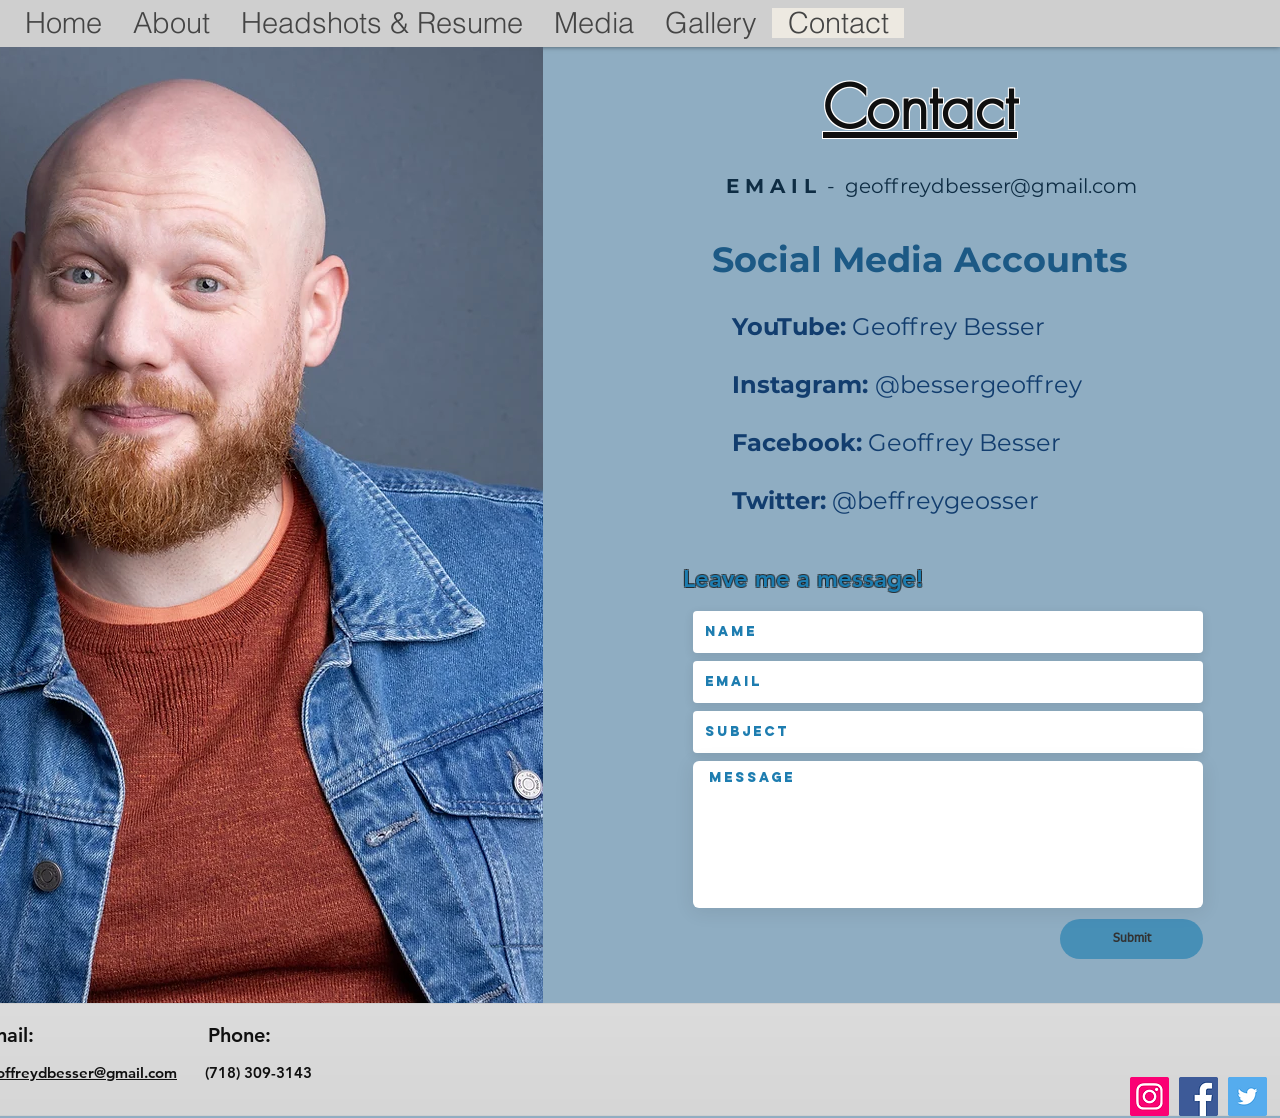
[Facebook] (1198, 1096)
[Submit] (1131, 939)
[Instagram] (1149, 1096)
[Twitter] (1247, 1096)
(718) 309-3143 (244, 1072)
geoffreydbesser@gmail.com (991, 186)
